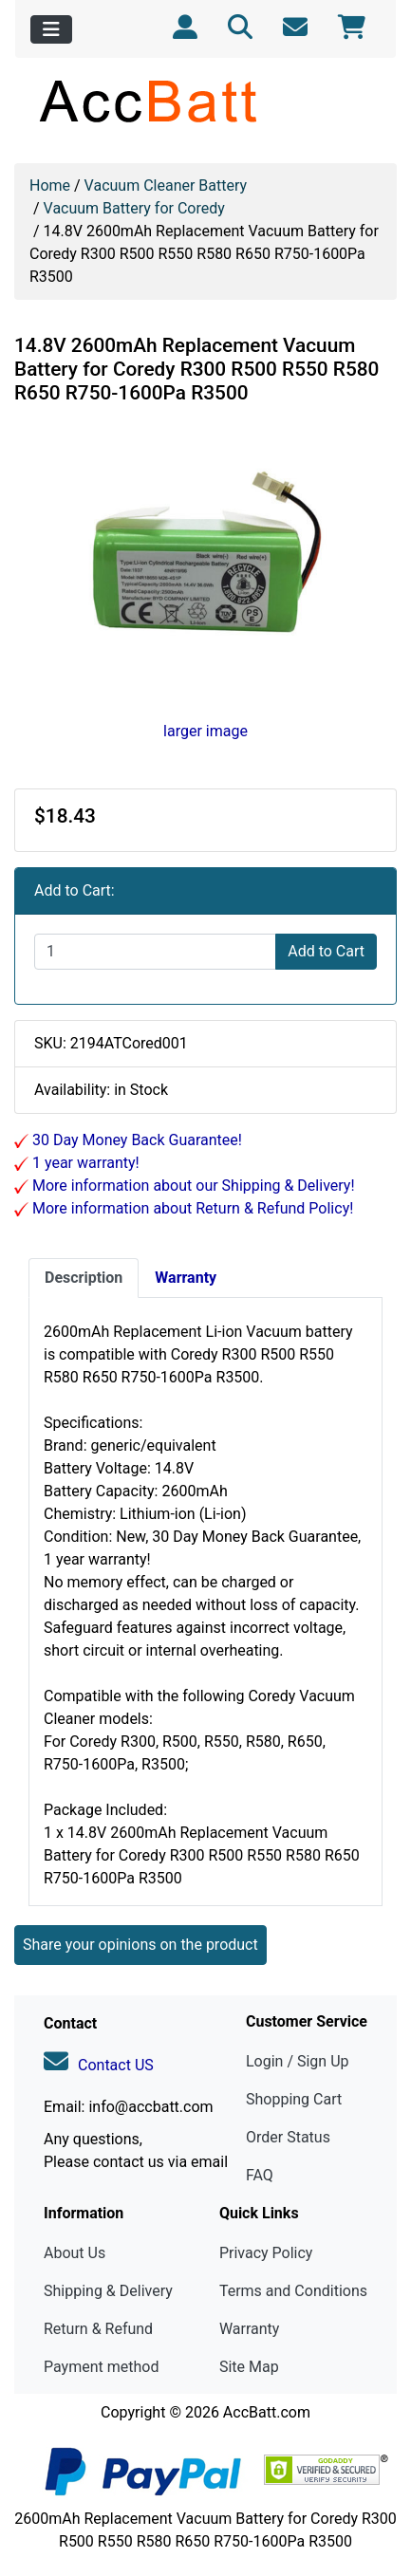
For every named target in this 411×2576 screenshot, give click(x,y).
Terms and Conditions (293, 2291)
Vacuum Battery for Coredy (134, 208)
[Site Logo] (205, 100)
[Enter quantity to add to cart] (155, 952)
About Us (74, 2253)
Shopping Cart (294, 2099)
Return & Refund (98, 2329)
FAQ (259, 2175)
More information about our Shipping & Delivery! (191, 1186)
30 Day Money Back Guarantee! (135, 1140)
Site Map (249, 2367)
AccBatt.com (266, 2412)
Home (49, 185)
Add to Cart (326, 951)
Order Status (288, 2137)
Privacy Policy (266, 2253)
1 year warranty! (84, 1163)
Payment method (101, 2367)
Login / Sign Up (297, 2061)
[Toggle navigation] (51, 29)
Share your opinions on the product (140, 1945)
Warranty (249, 2329)
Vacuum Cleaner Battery (166, 185)
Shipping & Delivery (108, 2291)
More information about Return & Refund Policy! (190, 1208)
